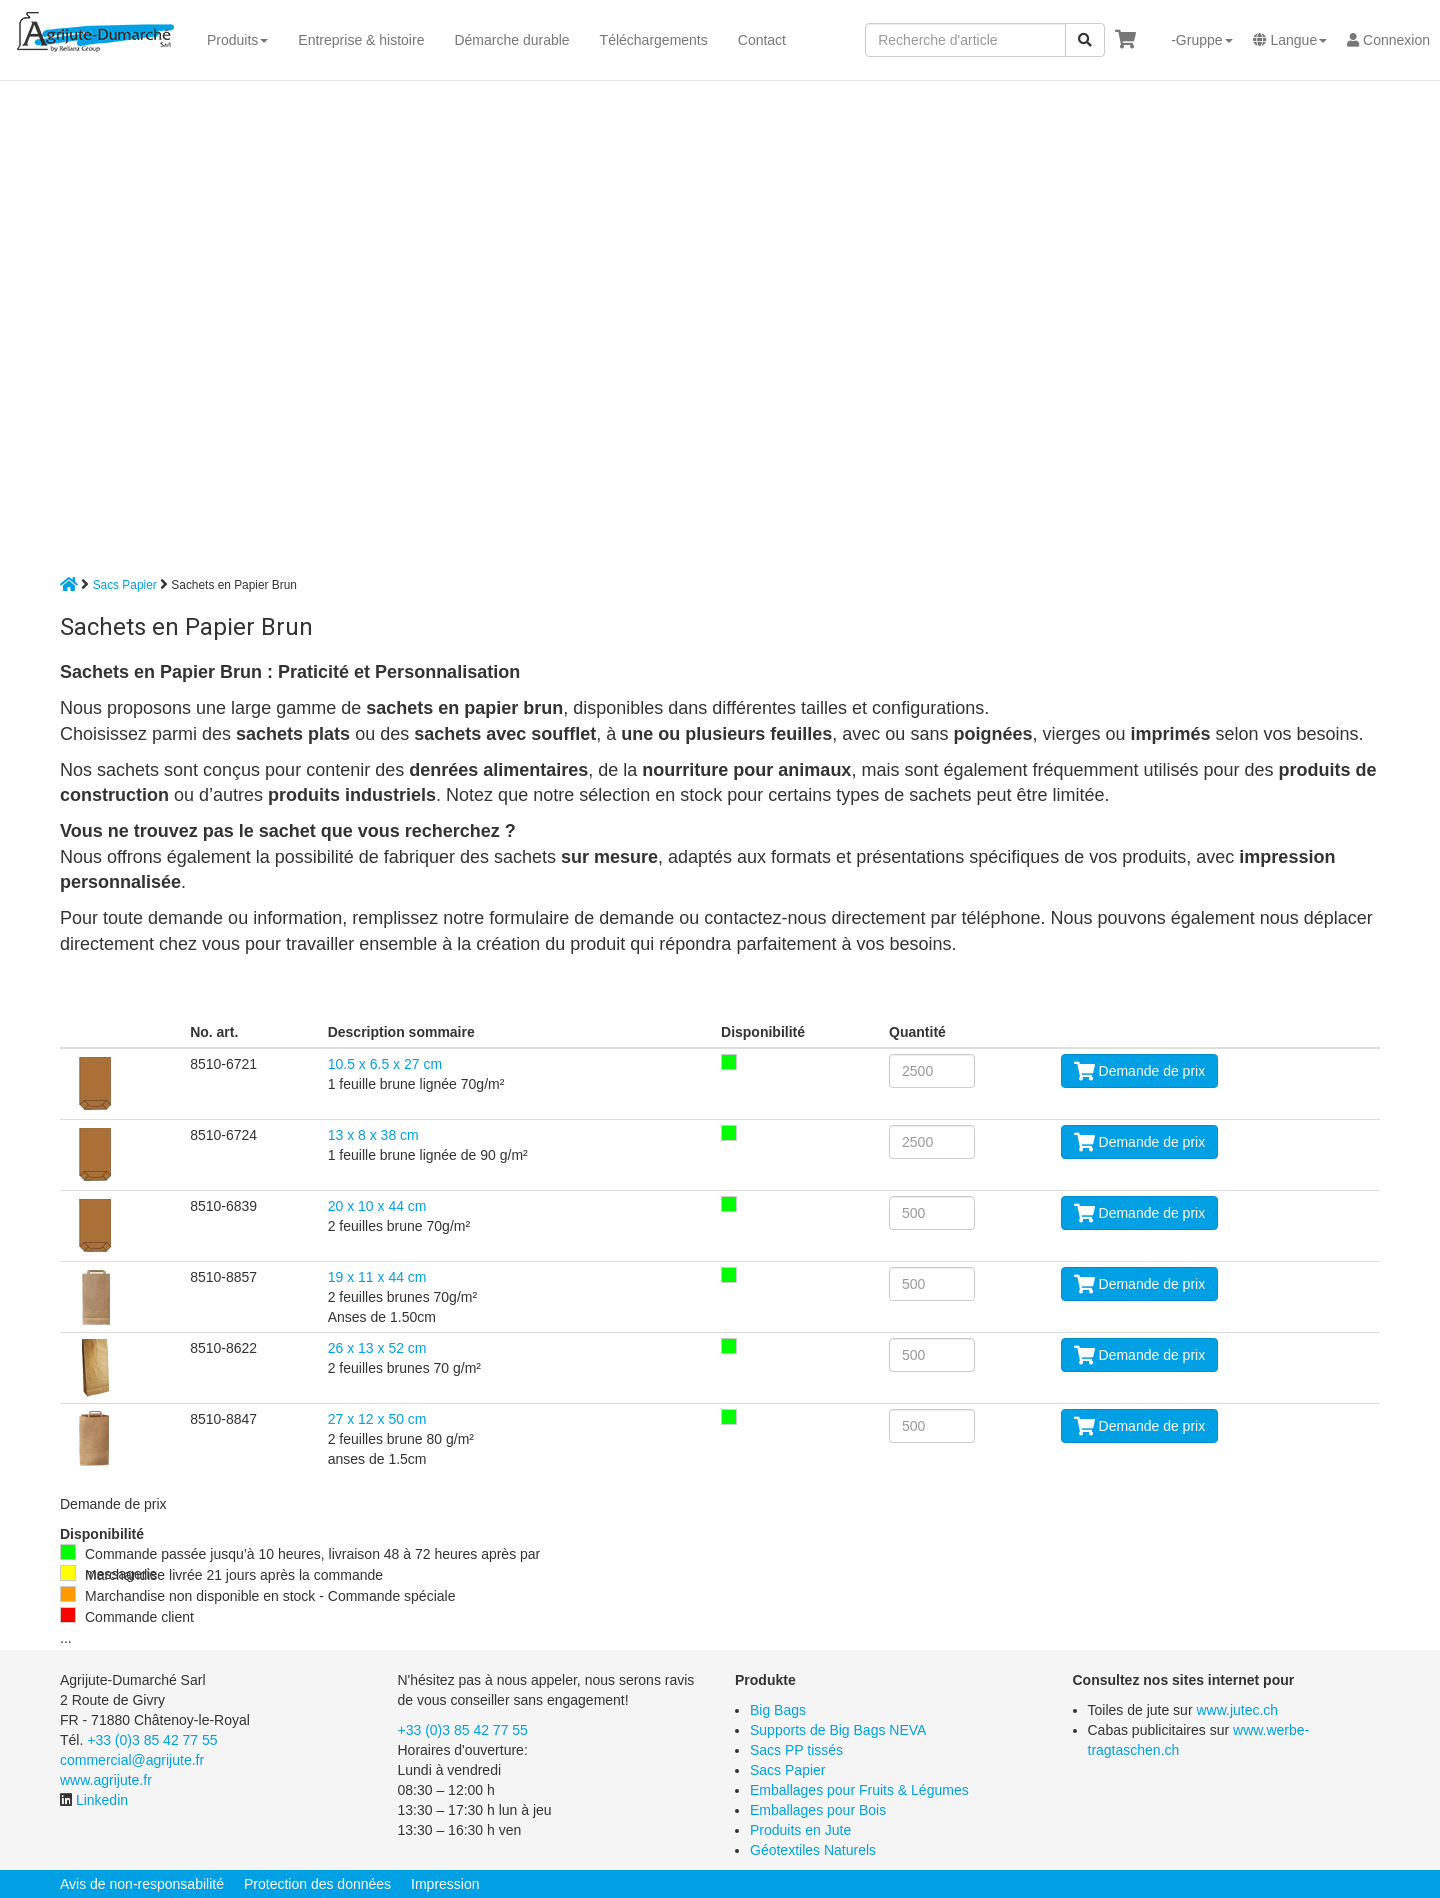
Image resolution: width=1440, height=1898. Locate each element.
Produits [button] (237, 40)
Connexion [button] (1388, 40)
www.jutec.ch (1237, 1710)
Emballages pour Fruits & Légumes (859, 1790)
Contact (762, 40)
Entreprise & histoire (361, 40)
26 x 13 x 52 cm (377, 1348)
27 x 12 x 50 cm (377, 1419)
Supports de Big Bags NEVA (838, 1730)
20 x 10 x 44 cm (377, 1206)
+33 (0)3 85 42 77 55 (152, 1740)
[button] (1194, 40)
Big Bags (778, 1710)
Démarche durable (511, 40)
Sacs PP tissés (796, 1750)
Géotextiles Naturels (813, 1850)
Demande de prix (1140, 1071)
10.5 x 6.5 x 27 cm (385, 1064)
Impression (445, 1884)
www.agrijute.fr (106, 1780)
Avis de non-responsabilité (142, 1884)
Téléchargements (654, 40)
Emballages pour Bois (818, 1810)
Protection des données (317, 1884)
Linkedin (102, 1800)
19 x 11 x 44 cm (377, 1277)
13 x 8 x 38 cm (373, 1135)
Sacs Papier (125, 585)
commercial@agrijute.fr (132, 1760)
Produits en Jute (800, 1830)
